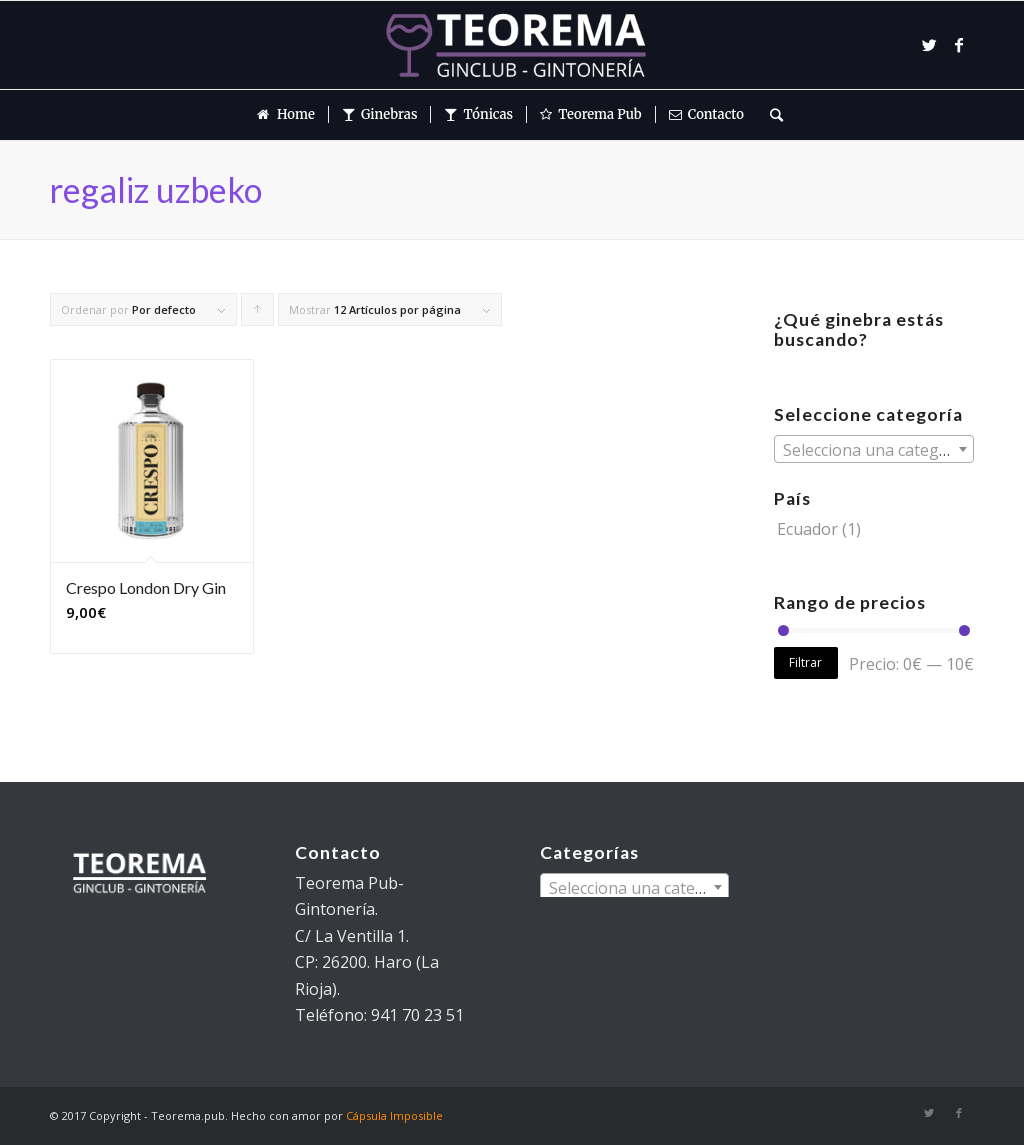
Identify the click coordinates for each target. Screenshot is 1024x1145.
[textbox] (874, 450)
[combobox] (874, 449)
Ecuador (807, 529)
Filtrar (805, 662)
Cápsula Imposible (394, 1115)
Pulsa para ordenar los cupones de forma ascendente (258, 314)
